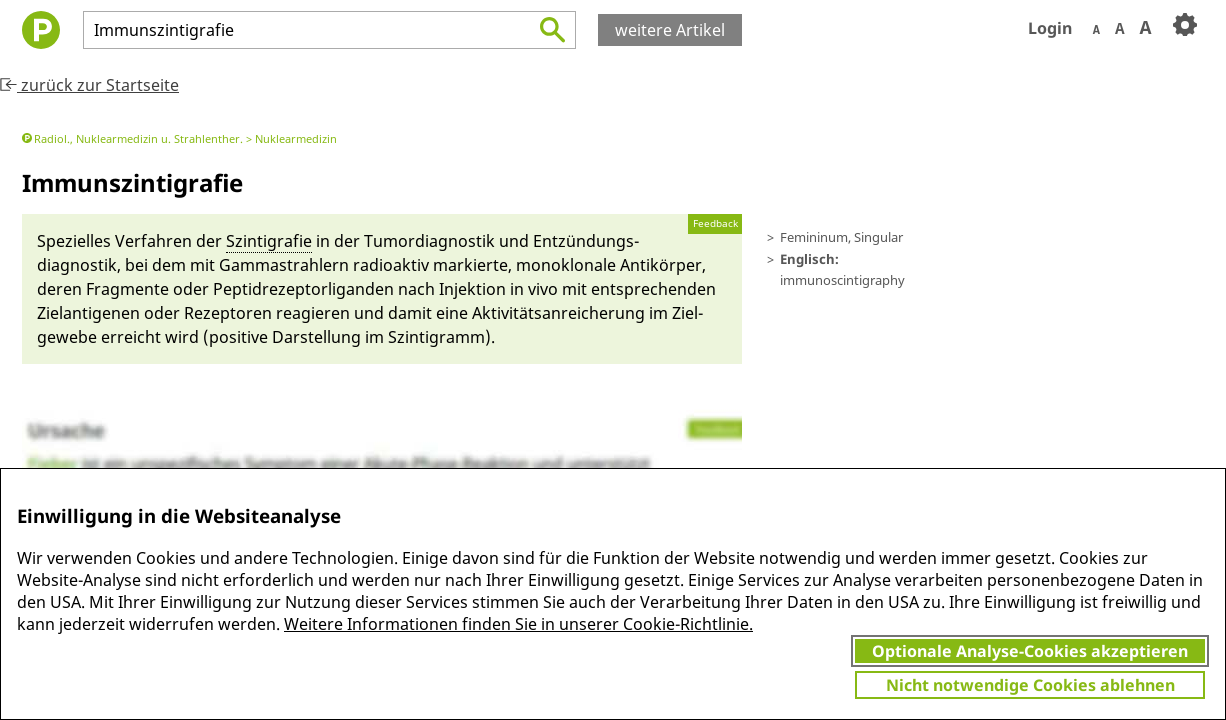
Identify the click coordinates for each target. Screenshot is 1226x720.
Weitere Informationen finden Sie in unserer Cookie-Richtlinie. (518, 624)
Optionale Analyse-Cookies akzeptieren (1030, 651)
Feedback (715, 223)
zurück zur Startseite (89, 85)
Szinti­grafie (269, 241)
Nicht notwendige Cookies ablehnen (1030, 685)
